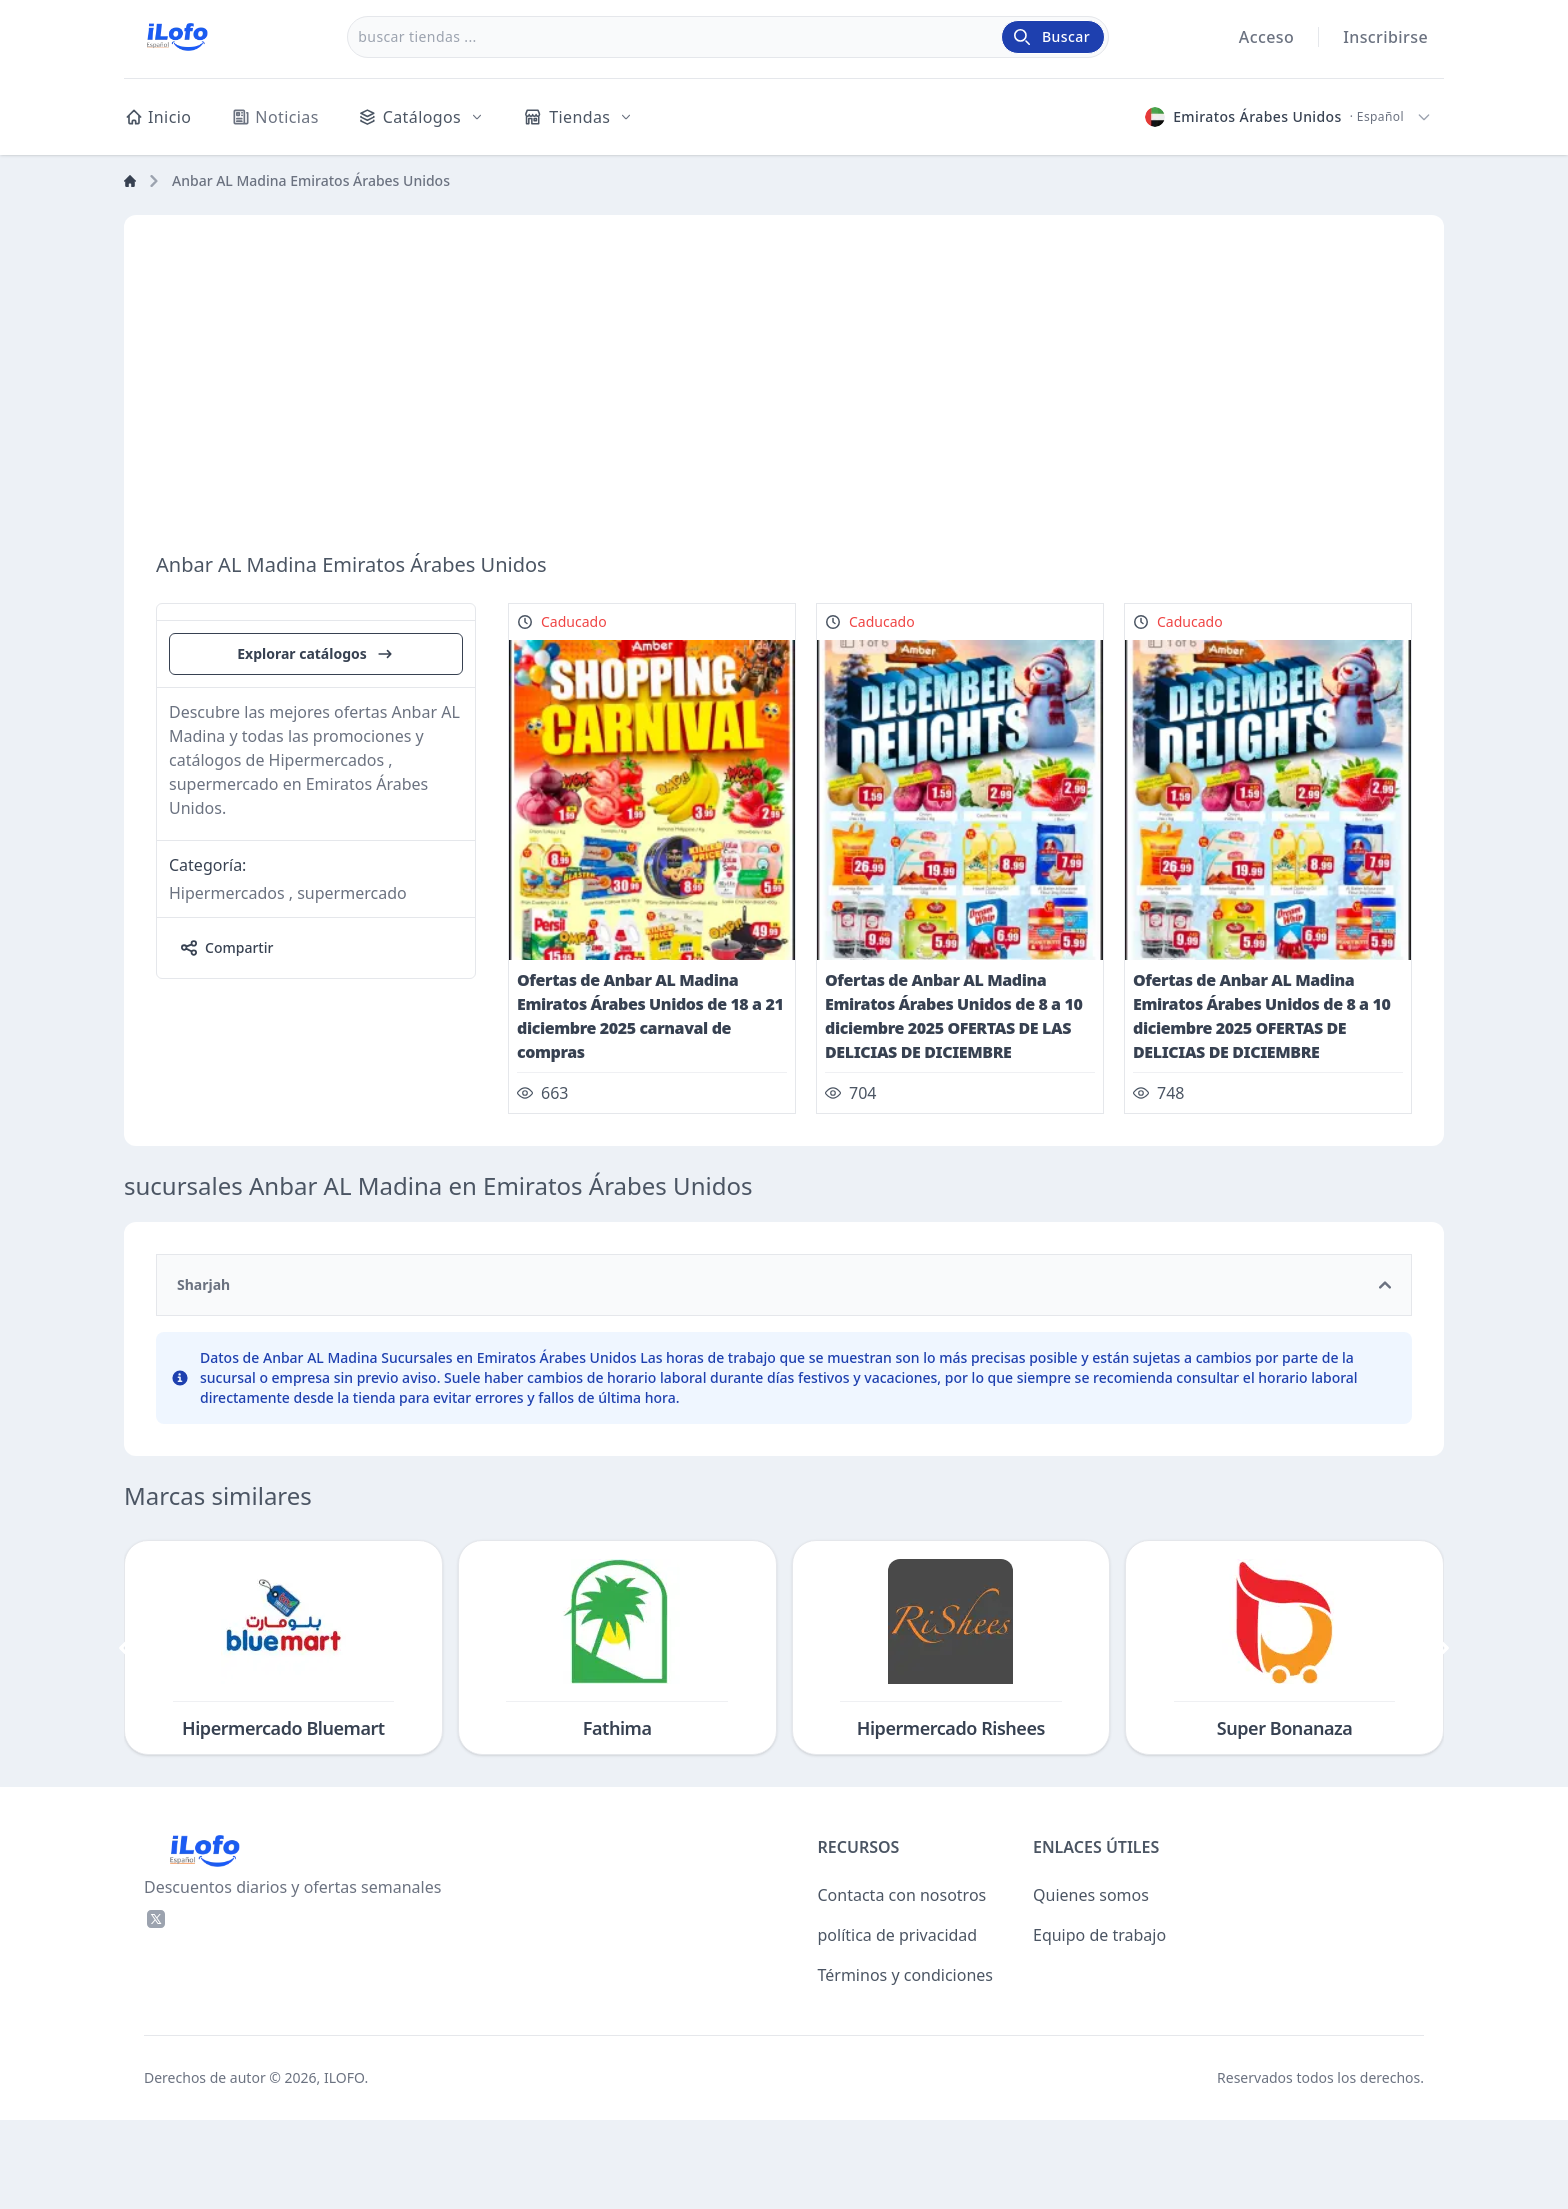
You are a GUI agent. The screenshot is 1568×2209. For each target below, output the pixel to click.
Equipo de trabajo (1099, 2024)
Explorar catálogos (316, 878)
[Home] (130, 181)
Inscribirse (1385, 37)
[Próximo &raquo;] (1444, 1737)
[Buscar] (1053, 37)
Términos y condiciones (906, 2064)
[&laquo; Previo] (124, 1737)
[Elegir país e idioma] (1288, 117)
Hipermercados (227, 1117)
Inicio (157, 117)
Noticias (274, 117)
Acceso (1266, 37)
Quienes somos (1091, 1984)
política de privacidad (898, 2024)
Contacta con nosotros (902, 1984)
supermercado (351, 1117)
